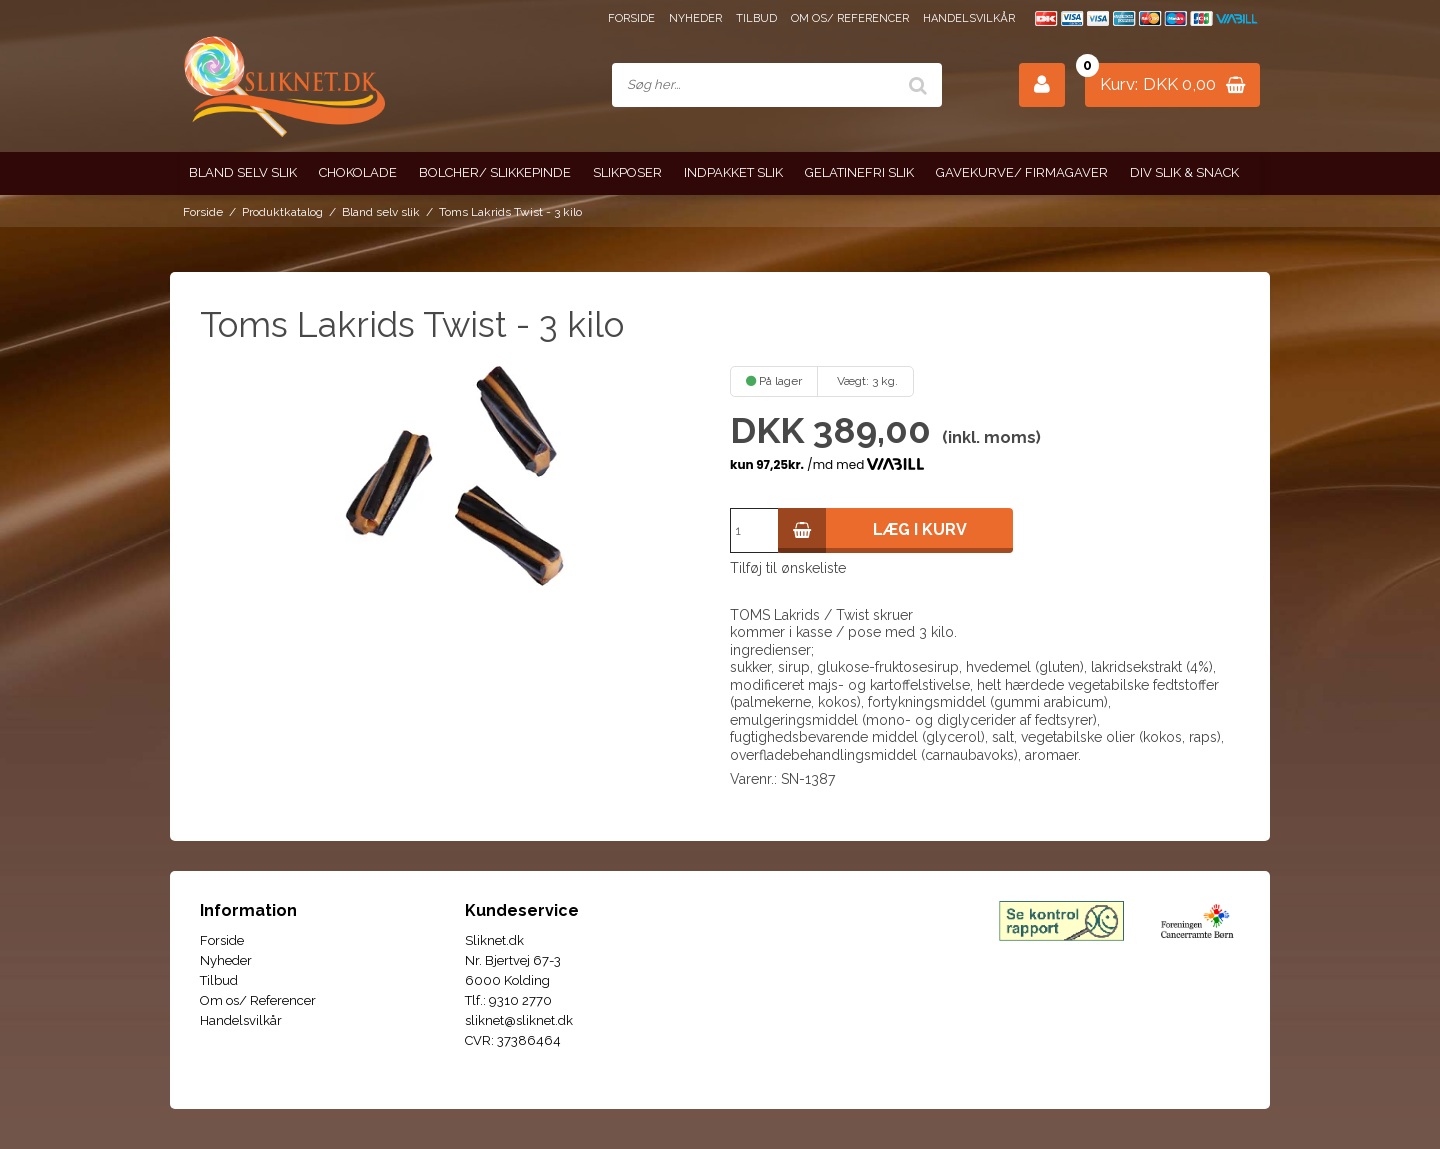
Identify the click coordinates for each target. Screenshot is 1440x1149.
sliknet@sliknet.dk (519, 1020)
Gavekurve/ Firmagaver (1022, 172)
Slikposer (627, 172)
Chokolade (358, 172)
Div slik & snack (1184, 172)
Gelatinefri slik (859, 172)
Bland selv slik (243, 172)
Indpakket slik (733, 172)
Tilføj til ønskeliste (788, 568)
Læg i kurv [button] (872, 530)
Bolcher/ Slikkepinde (495, 172)
